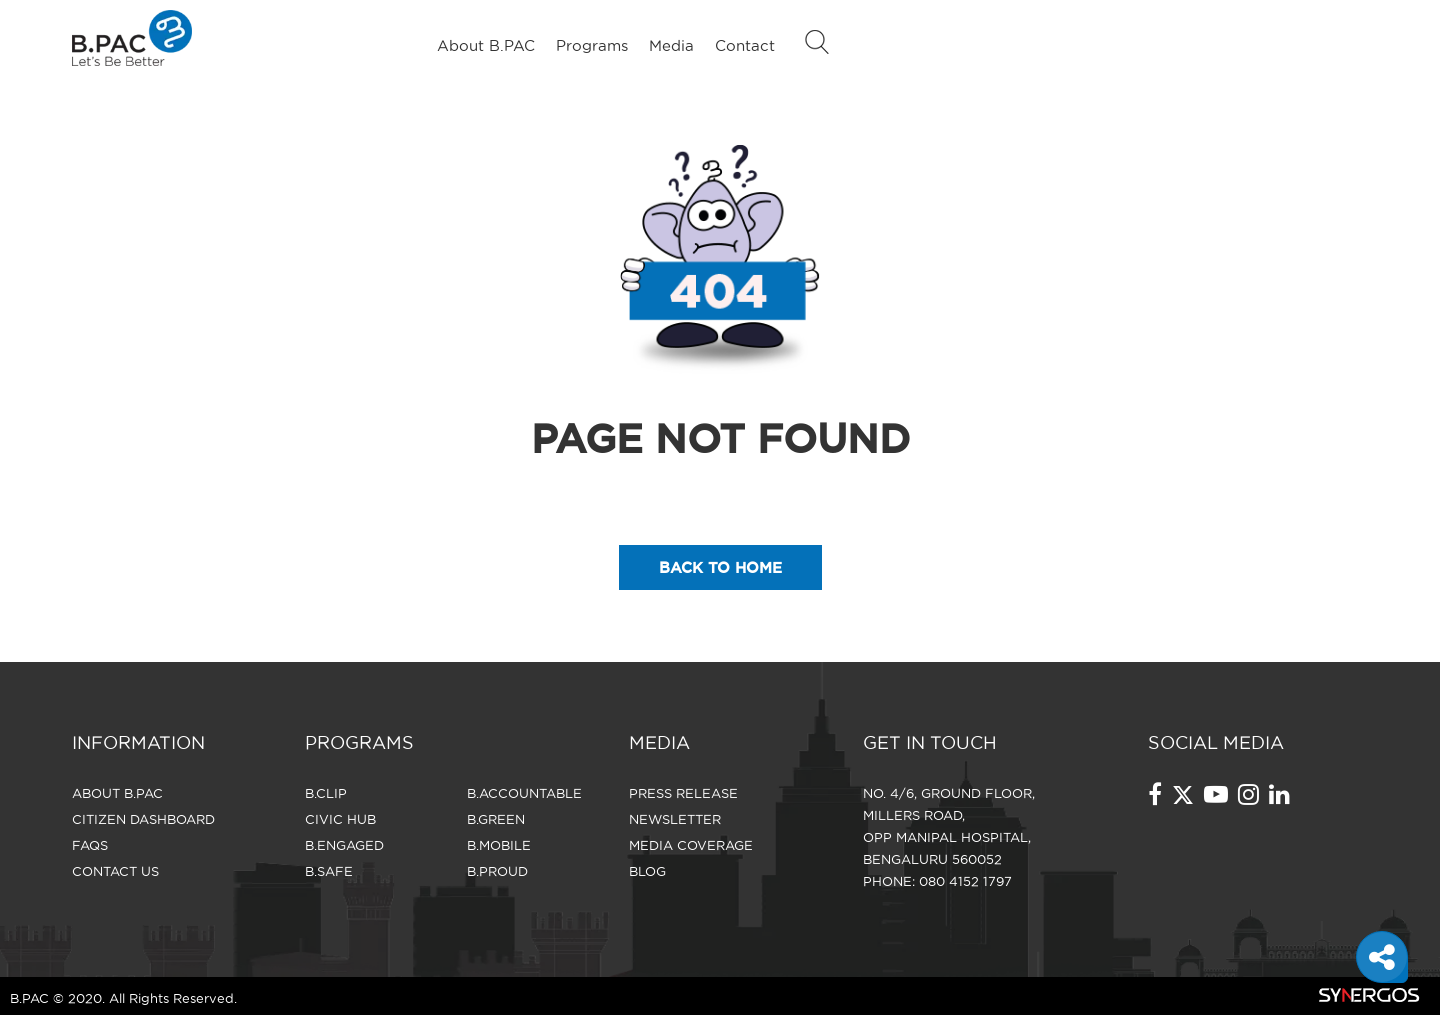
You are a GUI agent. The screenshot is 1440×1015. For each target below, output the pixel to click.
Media (671, 45)
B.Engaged (344, 845)
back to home (720, 567)
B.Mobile (499, 845)
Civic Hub (340, 819)
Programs (592, 45)
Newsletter (675, 819)
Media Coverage (691, 845)
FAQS (90, 845)
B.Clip (326, 793)
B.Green (496, 819)
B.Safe (329, 871)
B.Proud (497, 871)
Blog (647, 871)
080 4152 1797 (965, 881)
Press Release (683, 793)
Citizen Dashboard (143, 819)
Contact (745, 45)
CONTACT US (115, 871)
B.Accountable (524, 793)
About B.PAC (486, 45)
